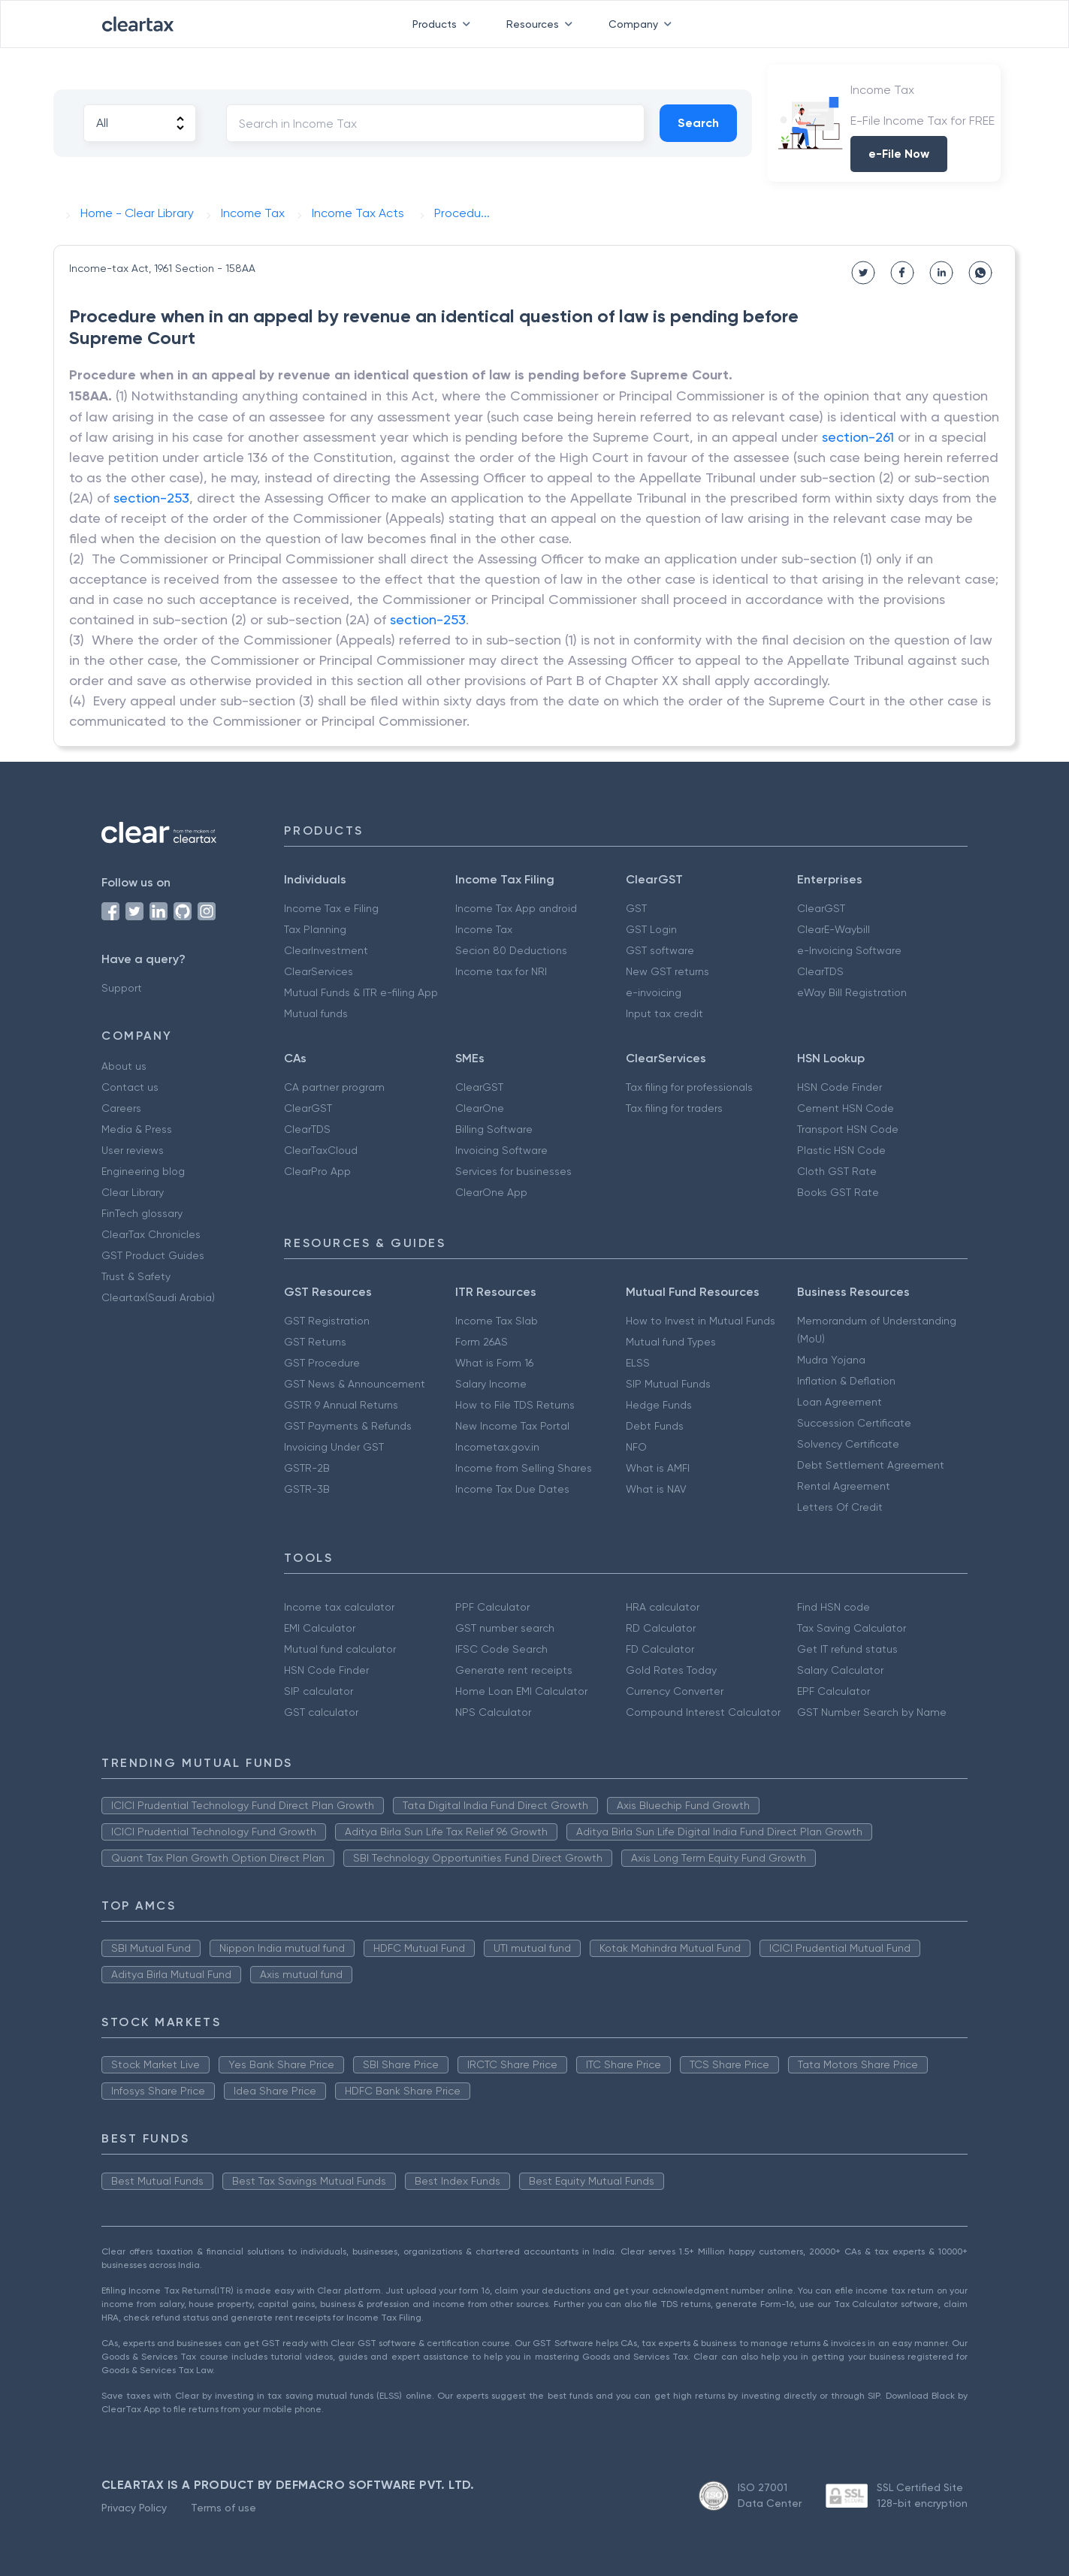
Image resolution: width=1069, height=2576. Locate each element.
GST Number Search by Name (872, 1712)
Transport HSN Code (847, 1129)
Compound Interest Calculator (703, 1712)
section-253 (151, 498)
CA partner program (334, 1087)
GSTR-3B (307, 1489)
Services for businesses (513, 1171)
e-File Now (898, 153)
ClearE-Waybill (833, 929)
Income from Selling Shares (523, 1468)
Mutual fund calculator (340, 1649)
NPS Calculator (493, 1712)
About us (123, 1066)
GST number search (504, 1628)
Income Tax (483, 929)
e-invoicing (653, 992)
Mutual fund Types (671, 1342)
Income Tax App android (516, 908)
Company (643, 24)
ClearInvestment (326, 950)
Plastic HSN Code (841, 1150)
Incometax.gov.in (497, 1447)
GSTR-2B (307, 1468)
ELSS (638, 1363)
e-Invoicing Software (849, 950)
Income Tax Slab (496, 1321)
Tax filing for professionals (689, 1087)
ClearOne (479, 1108)
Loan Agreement (839, 1402)
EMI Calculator (319, 1628)
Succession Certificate (854, 1423)
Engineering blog (143, 1171)
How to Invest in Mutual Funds (700, 1321)
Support (121, 988)
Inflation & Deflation (846, 1381)
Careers (121, 1108)
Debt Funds (655, 1426)
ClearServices (318, 971)
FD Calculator (660, 1649)
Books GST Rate (838, 1192)
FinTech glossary (142, 1213)
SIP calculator (318, 1691)
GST (636, 908)
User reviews (132, 1150)
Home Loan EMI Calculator (521, 1691)
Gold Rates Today (671, 1670)
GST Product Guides (152, 1255)
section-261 (858, 437)
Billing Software (494, 1129)
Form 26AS (481, 1342)
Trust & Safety (136, 1276)
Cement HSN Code (845, 1108)
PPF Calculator (492, 1607)
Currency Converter (674, 1691)
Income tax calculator (339, 1607)
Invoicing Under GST (334, 1447)
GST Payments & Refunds (348, 1426)
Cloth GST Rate (837, 1171)
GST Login (651, 929)
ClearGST (821, 908)
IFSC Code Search (501, 1649)
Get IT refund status (847, 1649)
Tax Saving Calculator (851, 1628)
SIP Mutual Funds (668, 1384)
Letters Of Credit (840, 1507)
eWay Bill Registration (852, 992)
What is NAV (656, 1489)
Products (444, 24)
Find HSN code (833, 1607)
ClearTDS (820, 971)
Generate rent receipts (513, 1670)
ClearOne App (491, 1192)
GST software (660, 950)
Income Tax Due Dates (512, 1489)
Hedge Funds (659, 1405)
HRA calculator (662, 1607)
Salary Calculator (840, 1670)
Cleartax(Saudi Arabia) (158, 1297)
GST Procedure (322, 1363)
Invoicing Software (501, 1150)
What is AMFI (658, 1468)
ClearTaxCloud (321, 1150)
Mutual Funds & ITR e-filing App (361, 992)
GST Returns (315, 1342)
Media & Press (136, 1129)
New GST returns (667, 971)
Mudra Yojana (831, 1360)
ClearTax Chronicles (151, 1234)
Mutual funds (316, 1013)
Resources (542, 24)
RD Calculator (661, 1628)
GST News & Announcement (354, 1384)
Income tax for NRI (501, 971)
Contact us (130, 1087)
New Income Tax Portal (512, 1426)
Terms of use (223, 2508)
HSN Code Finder (839, 1087)
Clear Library (132, 1192)
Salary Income (491, 1384)
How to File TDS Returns (515, 1405)
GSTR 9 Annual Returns (341, 1405)
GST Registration (327, 1321)
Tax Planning (315, 929)
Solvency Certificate (848, 1444)
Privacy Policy (134, 2508)
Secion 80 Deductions (511, 950)
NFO (636, 1447)
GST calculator (321, 1712)
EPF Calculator (833, 1691)
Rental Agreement (843, 1486)
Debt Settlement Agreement (870, 1465)
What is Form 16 (494, 1363)
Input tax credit (664, 1013)
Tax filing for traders (674, 1108)
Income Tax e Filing (331, 908)
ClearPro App (317, 1171)
